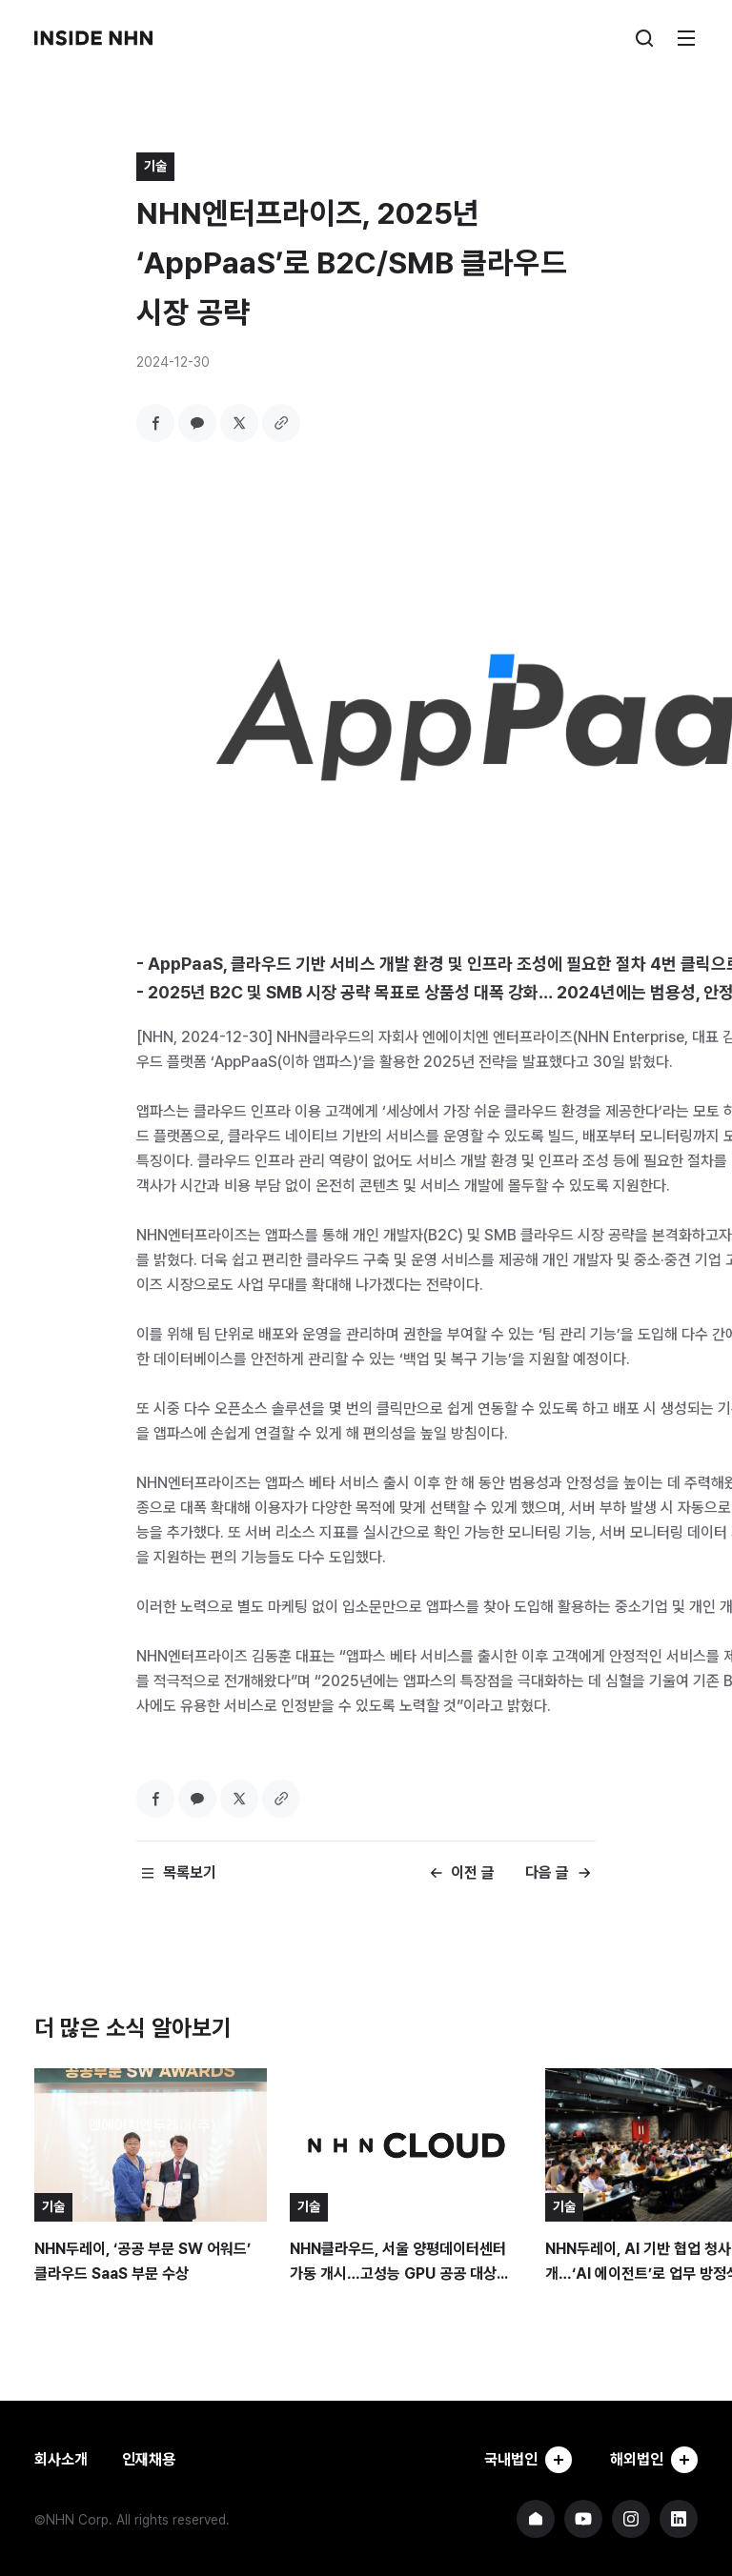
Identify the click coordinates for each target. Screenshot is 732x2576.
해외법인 (654, 2459)
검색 (644, 38)
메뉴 (686, 38)
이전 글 (473, 1872)
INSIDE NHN (93, 38)
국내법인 (528, 2459)
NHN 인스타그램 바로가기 (631, 2519)
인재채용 (148, 2459)
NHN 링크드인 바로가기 (679, 2519)
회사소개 (61, 2459)
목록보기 (189, 1872)
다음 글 (547, 1872)
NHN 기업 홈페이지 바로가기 (536, 2519)
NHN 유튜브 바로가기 (583, 2519)
